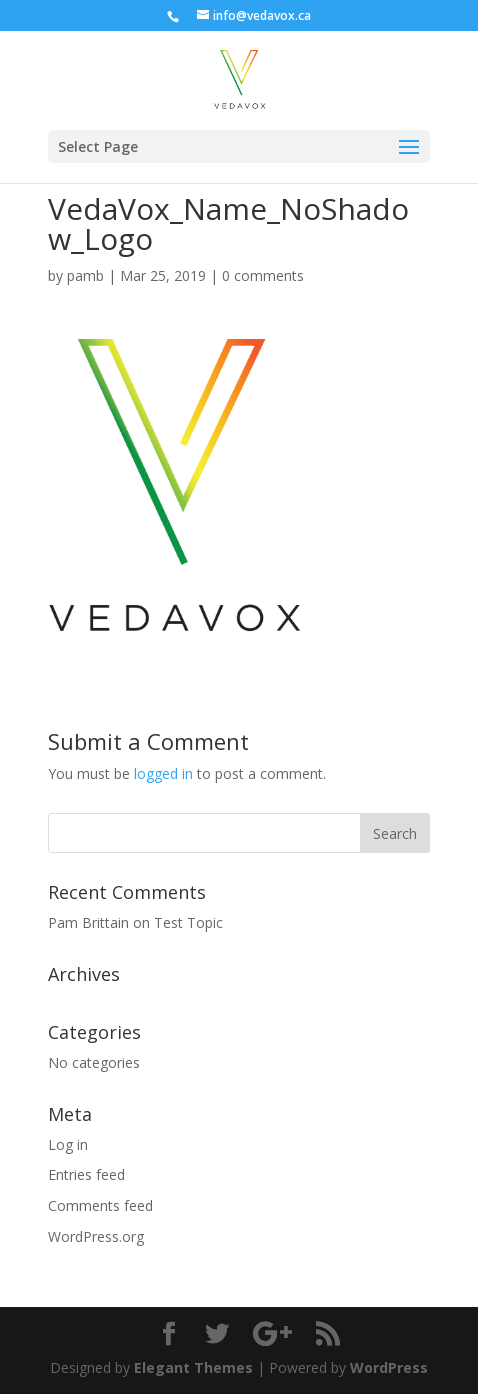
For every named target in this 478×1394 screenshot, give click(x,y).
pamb (85, 275)
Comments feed (100, 1205)
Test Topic (188, 922)
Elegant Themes (193, 1367)
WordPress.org (96, 1236)
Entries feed (86, 1174)
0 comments (263, 275)
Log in (68, 1144)
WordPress (389, 1367)
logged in (163, 773)
